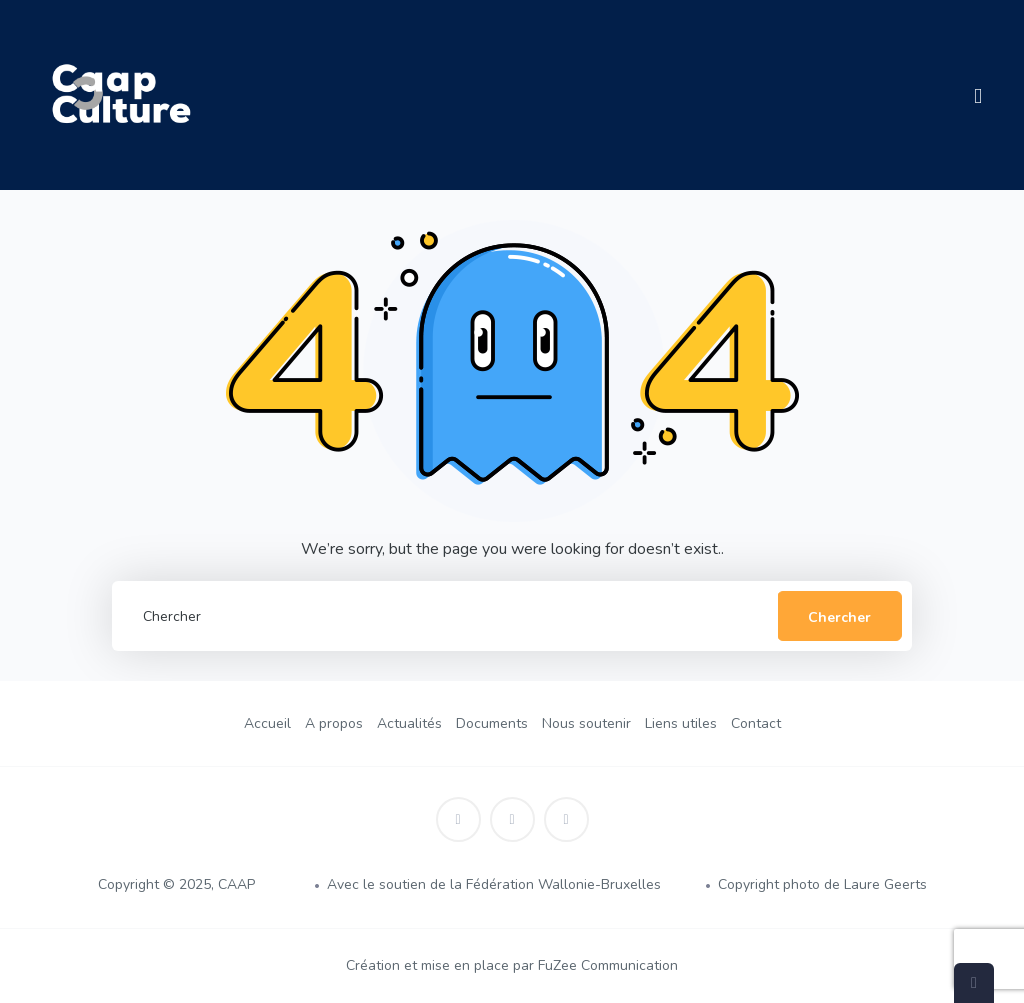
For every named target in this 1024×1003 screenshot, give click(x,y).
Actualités (409, 723)
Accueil (267, 723)
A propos (334, 723)
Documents (492, 723)
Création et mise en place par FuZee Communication (512, 965)
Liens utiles (681, 723)
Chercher (839, 617)
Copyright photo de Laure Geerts (822, 884)
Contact (756, 723)
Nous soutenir (586, 723)
